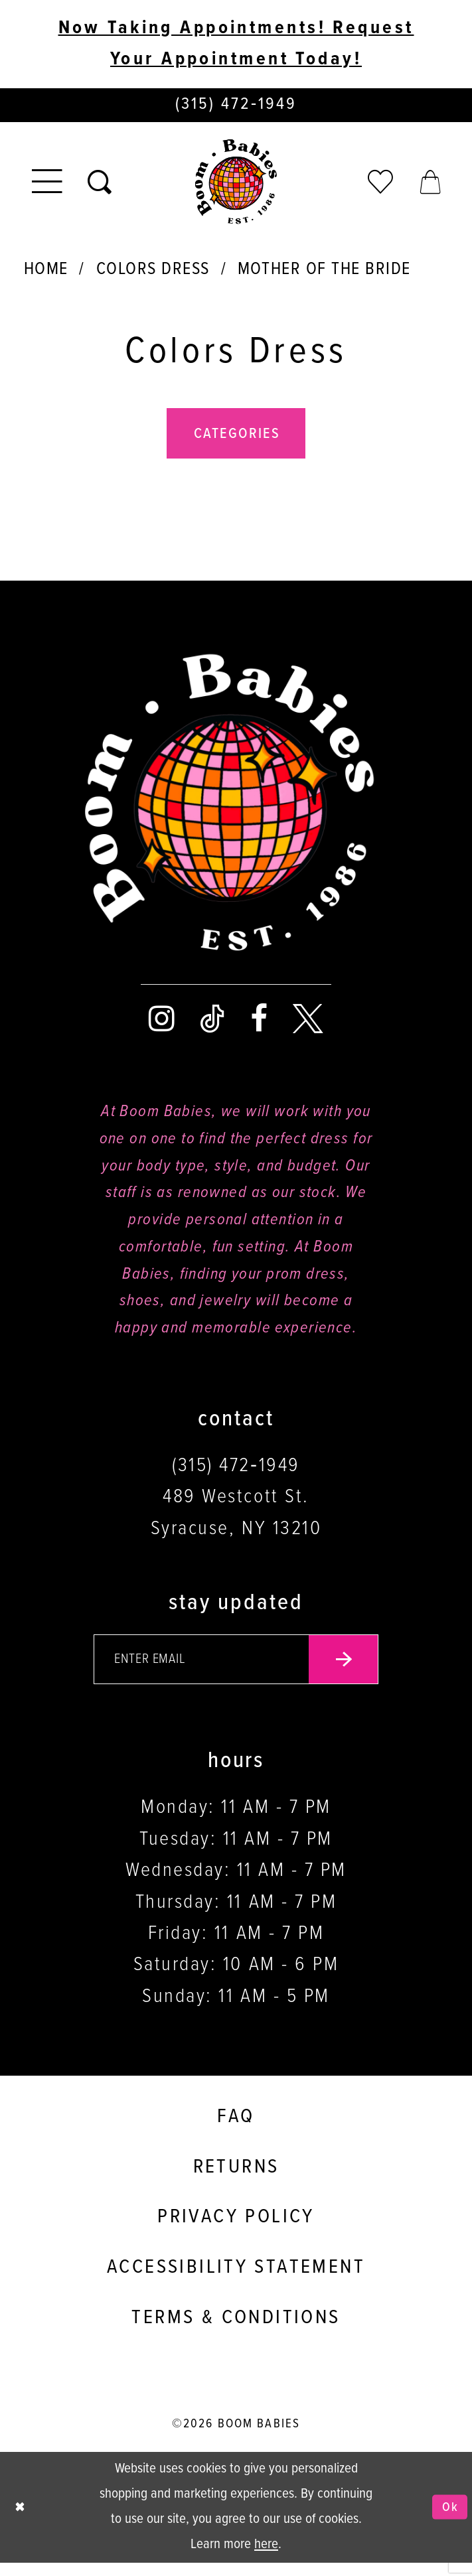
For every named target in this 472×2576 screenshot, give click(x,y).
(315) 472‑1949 (235, 1474)
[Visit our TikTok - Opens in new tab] (212, 1027)
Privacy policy (236, 2231)
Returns (236, 2180)
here (266, 2558)
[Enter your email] (236, 1670)
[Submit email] (355, 1670)
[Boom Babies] (236, 185)
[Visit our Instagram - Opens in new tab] (162, 1027)
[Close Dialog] (22, 2521)
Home (46, 272)
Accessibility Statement (236, 2281)
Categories (237, 440)
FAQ (235, 2130)
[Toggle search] (99, 185)
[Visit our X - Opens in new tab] (308, 1027)
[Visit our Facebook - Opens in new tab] (259, 1027)
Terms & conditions (235, 2332)
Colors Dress (153, 272)
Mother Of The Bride (324, 272)
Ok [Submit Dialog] (448, 2521)
